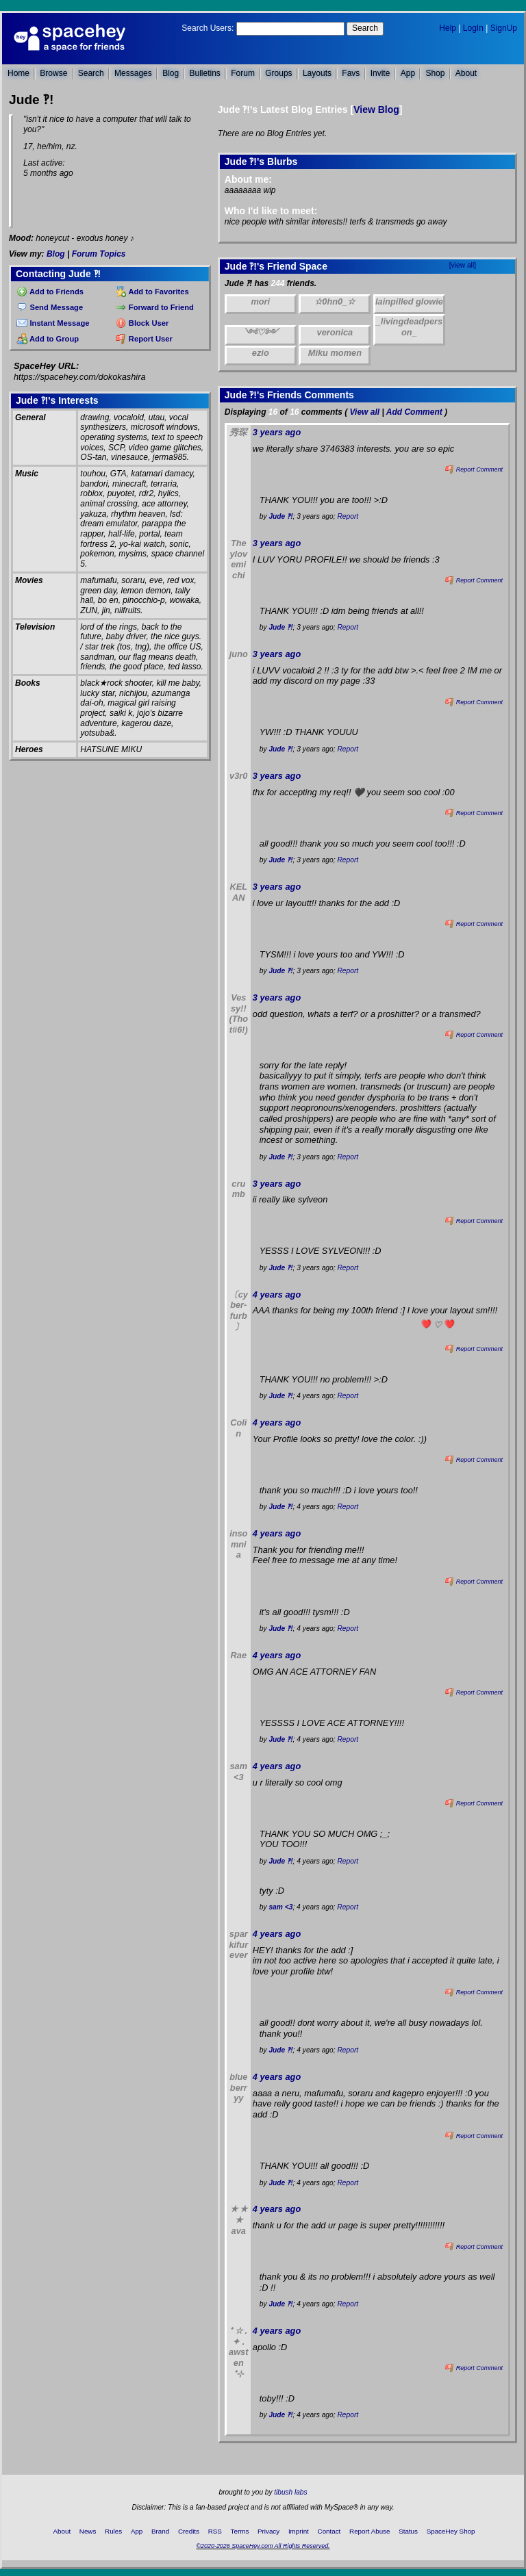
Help (447, 28)
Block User (142, 323)
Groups (278, 73)
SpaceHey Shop (451, 2531)
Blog (170, 73)
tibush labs (290, 2492)
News (88, 2531)
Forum (243, 73)
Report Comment (474, 469)
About (466, 73)
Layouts (317, 73)
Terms (240, 2531)
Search (365, 28)
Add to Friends (50, 291)
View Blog (376, 109)
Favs (351, 73)
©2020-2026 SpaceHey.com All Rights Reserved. (262, 2545)
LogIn (473, 28)
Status (408, 2531)
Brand (160, 2531)
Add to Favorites (152, 291)
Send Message (49, 307)
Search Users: (207, 28)
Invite (380, 73)
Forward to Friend (155, 307)
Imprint (298, 2531)
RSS (215, 2531)
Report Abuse (369, 2531)
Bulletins (205, 73)
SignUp (503, 28)
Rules (113, 2531)
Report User (144, 339)
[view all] (462, 265)
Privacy (268, 2531)
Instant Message (52, 323)
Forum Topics (99, 254)
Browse (53, 73)
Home (18, 73)
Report (347, 516)
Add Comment (414, 412)
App (408, 73)
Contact (329, 2531)
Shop (434, 73)
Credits (188, 2531)
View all (365, 412)
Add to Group (47, 339)
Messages (133, 73)
